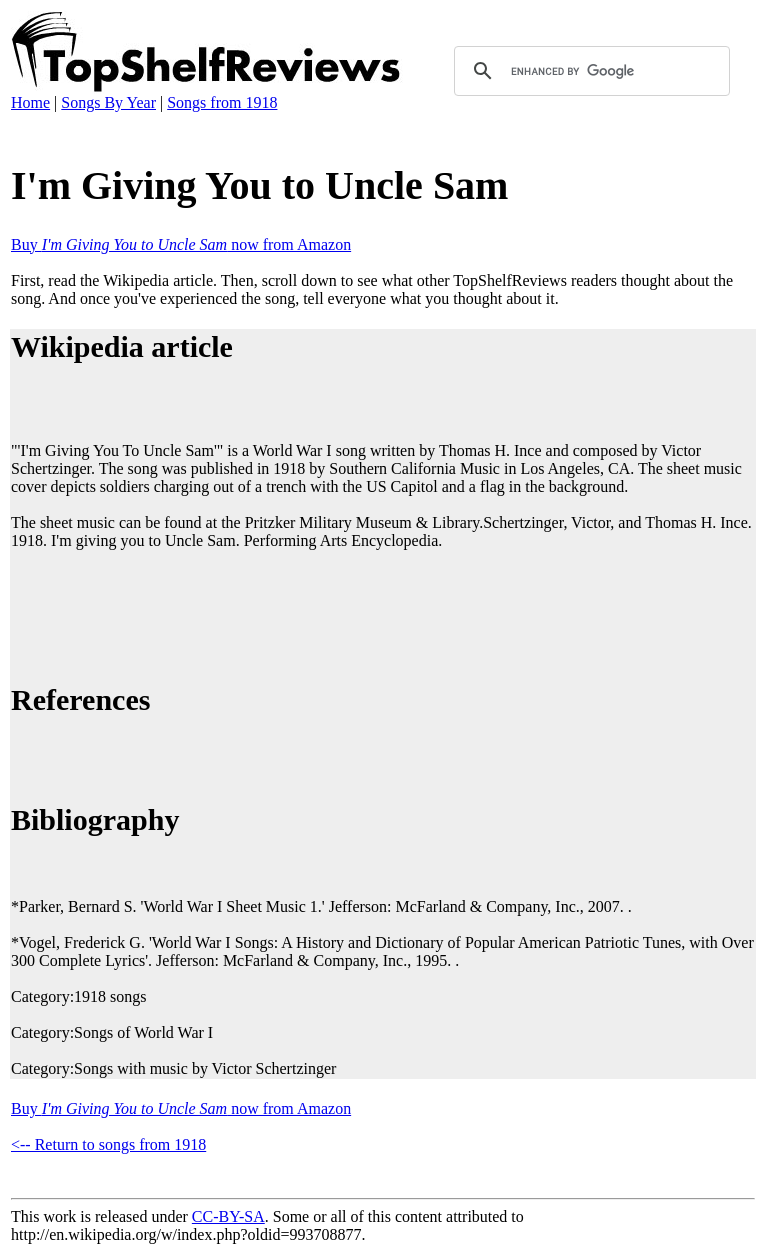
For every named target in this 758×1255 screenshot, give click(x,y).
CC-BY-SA (228, 1216)
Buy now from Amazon (181, 244)
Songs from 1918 (222, 102)
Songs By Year (108, 102)
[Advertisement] (375, 613)
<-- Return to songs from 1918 (108, 1144)
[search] (589, 71)
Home (30, 102)
